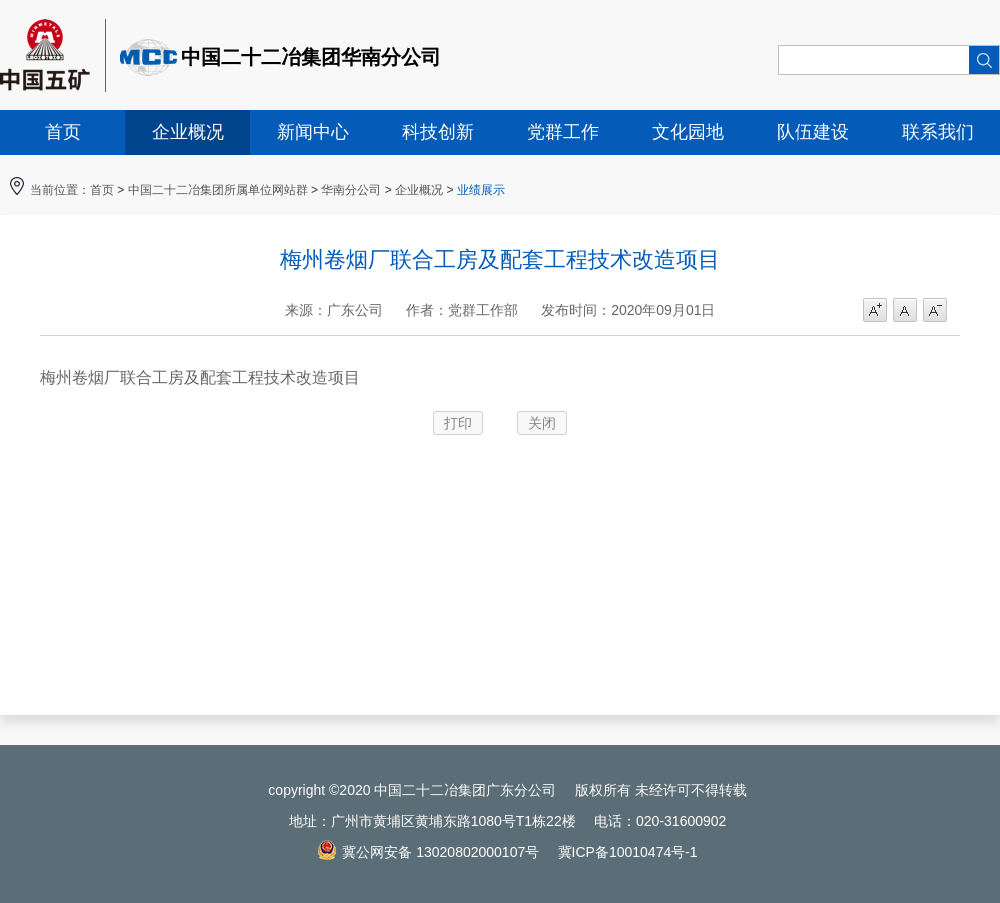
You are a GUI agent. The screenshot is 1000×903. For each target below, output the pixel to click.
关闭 (542, 423)
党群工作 (563, 132)
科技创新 (438, 132)
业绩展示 (481, 190)
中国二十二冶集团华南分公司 (311, 57)
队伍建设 (813, 132)
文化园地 (688, 132)
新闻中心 (313, 132)
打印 (458, 423)
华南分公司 (351, 190)
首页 (63, 132)
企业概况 (188, 132)
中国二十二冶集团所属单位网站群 (218, 190)
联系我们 (938, 132)
